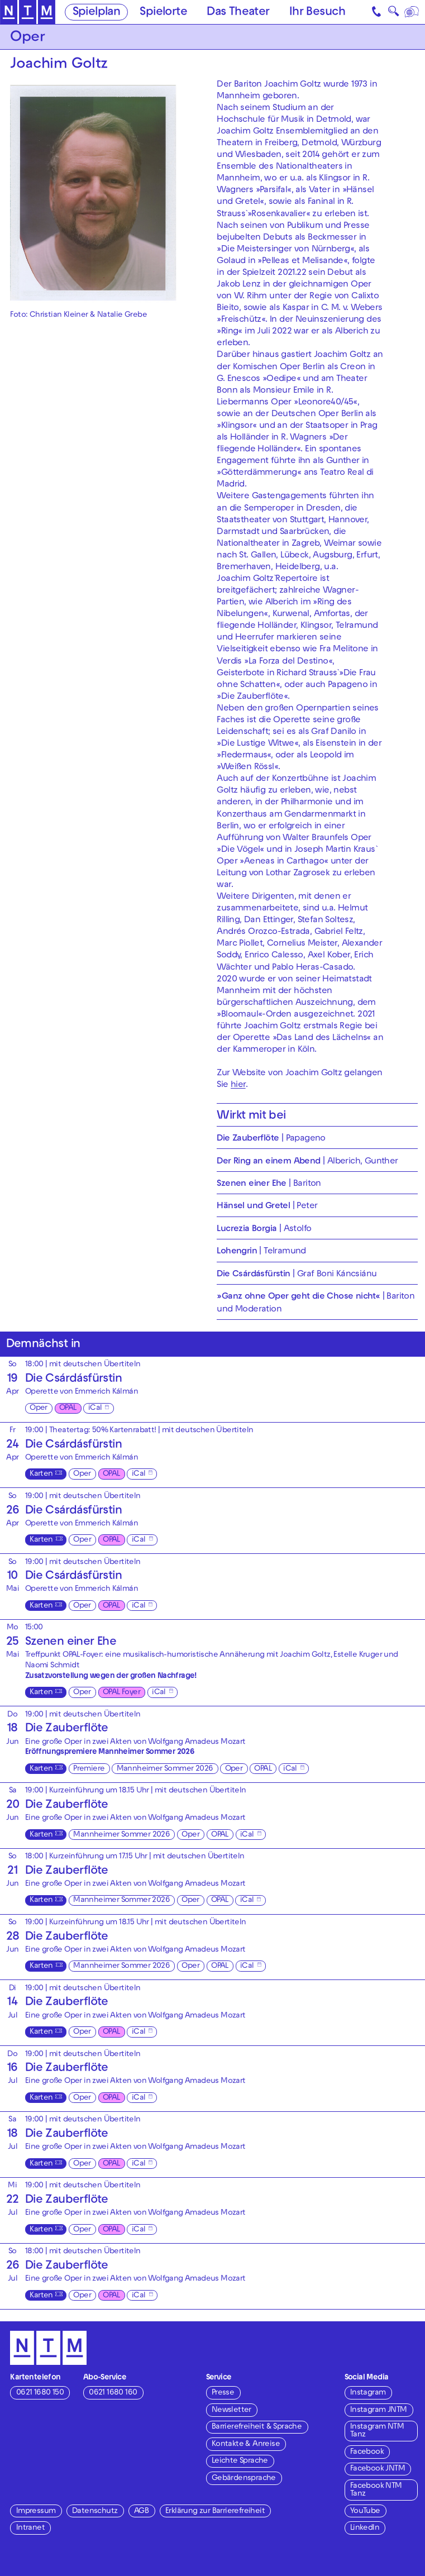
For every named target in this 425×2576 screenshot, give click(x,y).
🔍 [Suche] (393, 14)
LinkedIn (364, 2528)
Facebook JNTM (377, 2469)
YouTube (365, 2511)
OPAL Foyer (121, 1692)
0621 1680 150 (40, 2393)
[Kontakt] (377, 12)
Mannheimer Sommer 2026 (165, 1769)
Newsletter (231, 2410)
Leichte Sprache (240, 2461)
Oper (38, 1408)
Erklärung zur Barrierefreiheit (215, 2511)
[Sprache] (412, 12)
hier (238, 1085)
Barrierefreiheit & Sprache (257, 2427)
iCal (95, 1408)
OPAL (68, 1408)
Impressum (36, 2511)
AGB (141, 2511)
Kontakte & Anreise (246, 2444)
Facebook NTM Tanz (376, 2490)
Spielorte (163, 12)
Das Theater (238, 12)
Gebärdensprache (244, 2478)
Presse (223, 2393)
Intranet (30, 2528)
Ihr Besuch (317, 12)
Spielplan (97, 12)
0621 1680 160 (113, 2393)
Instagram (368, 2393)
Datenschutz (94, 2511)
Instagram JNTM (378, 2410)
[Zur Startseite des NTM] (28, 12)
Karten (41, 1474)
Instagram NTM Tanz (377, 2431)
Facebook (367, 2452)
